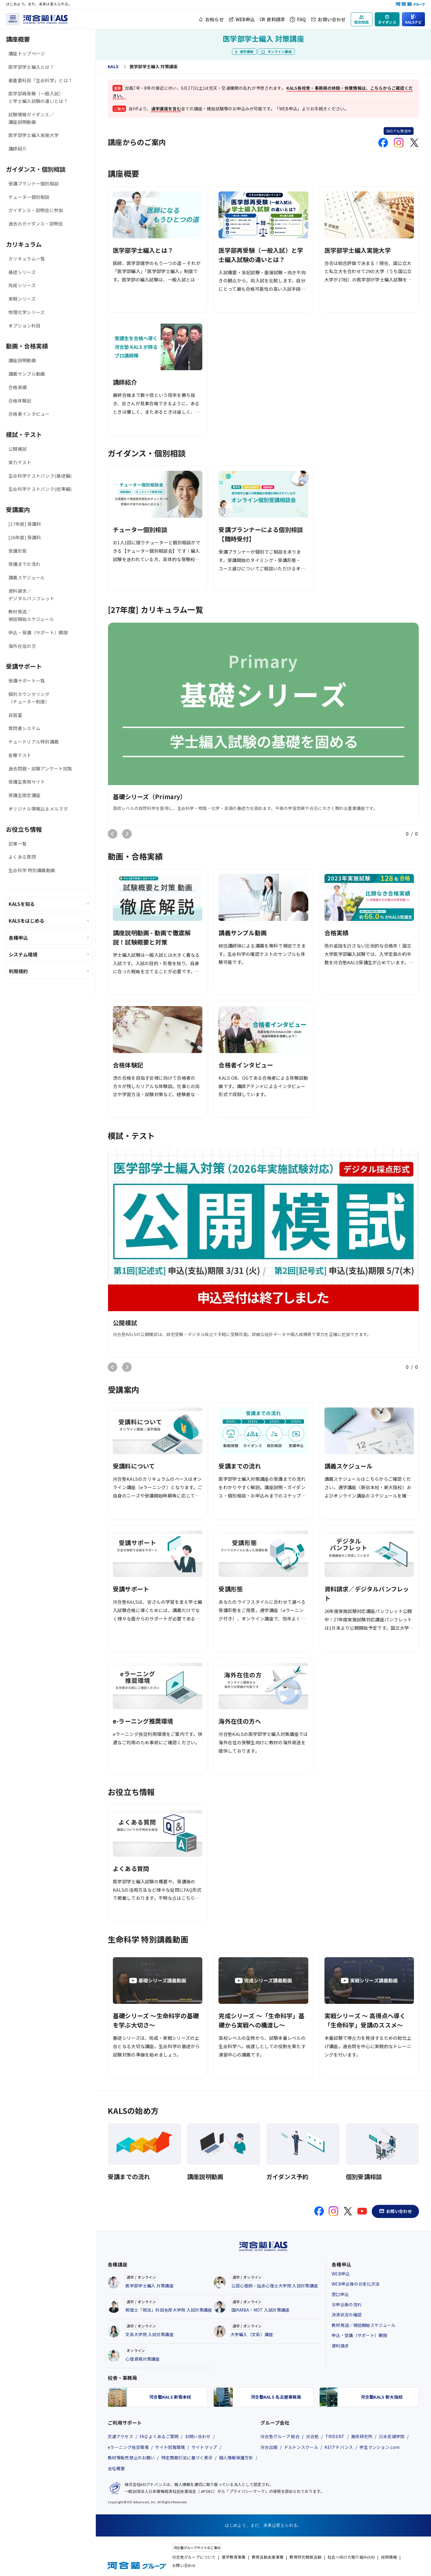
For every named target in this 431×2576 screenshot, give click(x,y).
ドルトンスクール (301, 2447)
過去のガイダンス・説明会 (35, 223)
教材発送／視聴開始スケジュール (31, 615)
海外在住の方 (22, 646)
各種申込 (18, 937)
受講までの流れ (24, 564)
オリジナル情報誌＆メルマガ (38, 808)
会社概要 (116, 2468)
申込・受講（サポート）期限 (38, 632)
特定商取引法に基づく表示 (187, 2458)
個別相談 (361, 22)
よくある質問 (22, 857)
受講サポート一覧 (26, 680)
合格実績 (17, 387)
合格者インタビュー (29, 414)
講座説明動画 (22, 360)
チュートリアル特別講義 (33, 741)
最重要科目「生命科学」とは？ (40, 80)
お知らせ (214, 19)
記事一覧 (17, 843)
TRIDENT (335, 2436)
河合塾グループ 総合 (280, 2436)
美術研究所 (362, 2436)
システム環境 (23, 954)
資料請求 (276, 19)
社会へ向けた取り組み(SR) (351, 2557)
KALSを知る (22, 903)
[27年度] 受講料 (24, 524)
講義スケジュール (26, 577)
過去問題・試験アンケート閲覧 (40, 768)
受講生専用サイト (26, 782)
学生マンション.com (379, 2447)
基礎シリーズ (22, 272)
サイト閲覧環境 (170, 2447)
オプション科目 (24, 325)
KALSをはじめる (26, 920)
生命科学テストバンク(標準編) (40, 489)
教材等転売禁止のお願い (131, 2458)
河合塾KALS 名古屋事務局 (276, 2397)
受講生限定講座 (24, 795)
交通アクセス (120, 2436)
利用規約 (18, 971)
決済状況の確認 (347, 2315)
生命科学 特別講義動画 (31, 870)
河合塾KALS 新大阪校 (382, 2397)
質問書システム (24, 728)
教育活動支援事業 (267, 2557)
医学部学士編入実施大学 (33, 135)
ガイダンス (387, 22)
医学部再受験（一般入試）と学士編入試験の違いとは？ (38, 97)
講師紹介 (17, 148)
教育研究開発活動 (305, 2557)
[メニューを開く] (13, 19)
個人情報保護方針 (236, 2458)
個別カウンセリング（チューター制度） (29, 698)
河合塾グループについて (194, 2557)
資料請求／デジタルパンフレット (31, 594)
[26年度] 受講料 (24, 537)
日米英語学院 (392, 2436)
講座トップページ (26, 53)
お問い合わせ (331, 19)
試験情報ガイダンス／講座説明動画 (31, 118)
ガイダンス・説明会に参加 (35, 210)
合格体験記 (19, 400)
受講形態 (17, 551)
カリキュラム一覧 (26, 258)
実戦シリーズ (22, 298)
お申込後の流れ (347, 2304)
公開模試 (17, 449)
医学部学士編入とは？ (31, 67)
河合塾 (312, 2436)
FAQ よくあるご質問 (158, 2436)
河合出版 (268, 2447)
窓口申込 (340, 2294)
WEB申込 (245, 19)
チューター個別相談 (29, 197)
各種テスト (19, 755)
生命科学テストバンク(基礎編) (40, 476)
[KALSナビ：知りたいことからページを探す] (413, 19)
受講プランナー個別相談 (33, 183)
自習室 (15, 715)
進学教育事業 (234, 2557)
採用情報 (389, 2557)
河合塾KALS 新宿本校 (170, 2397)
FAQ (301, 19)
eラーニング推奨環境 (128, 2447)
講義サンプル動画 (26, 374)
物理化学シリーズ (26, 312)
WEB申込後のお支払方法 (356, 2284)
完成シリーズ (22, 285)
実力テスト (19, 462)
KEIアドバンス (338, 2447)
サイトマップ (204, 2447)
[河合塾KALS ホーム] (45, 18)
